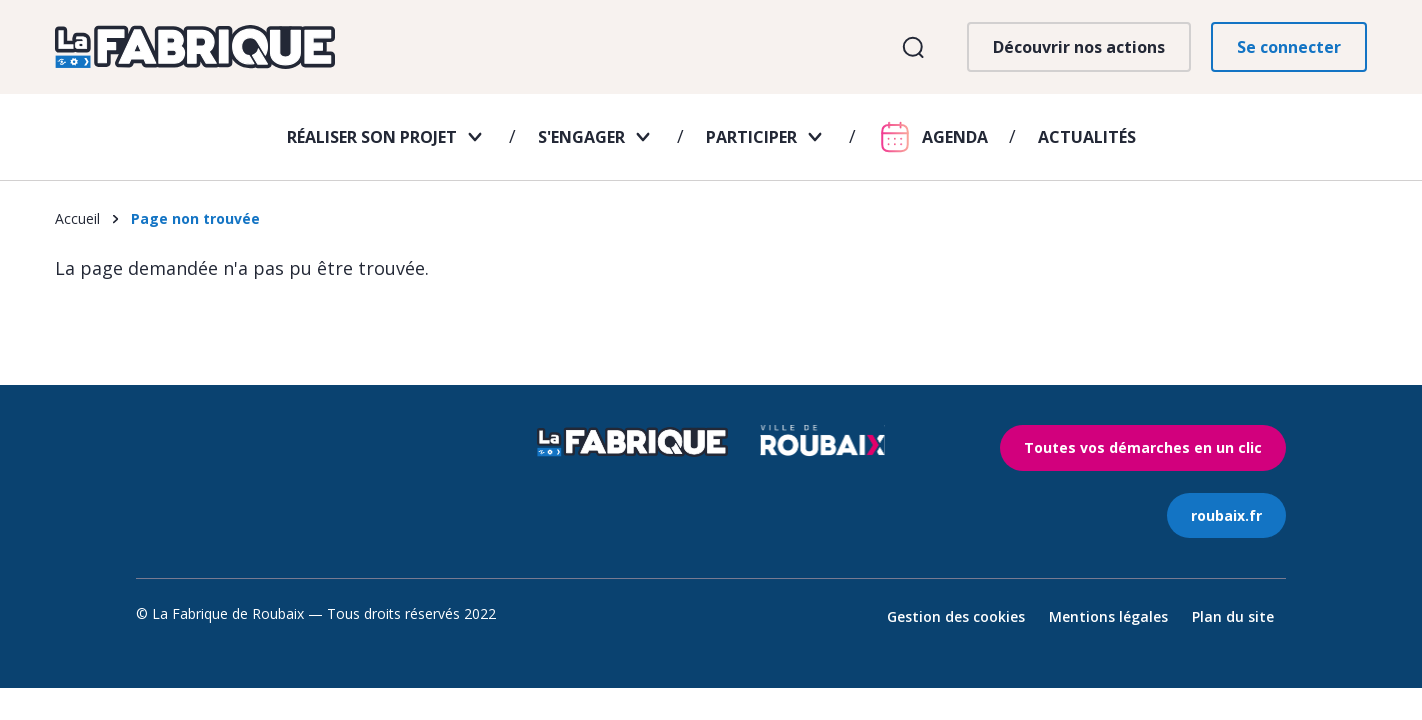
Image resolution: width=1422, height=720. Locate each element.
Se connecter (1289, 47)
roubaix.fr (1226, 515)
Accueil (77, 218)
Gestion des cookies (956, 616)
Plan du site (1233, 616)
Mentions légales (1108, 616)
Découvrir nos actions (1079, 47)
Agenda (955, 137)
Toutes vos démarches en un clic (1143, 447)
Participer (751, 137)
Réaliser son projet (372, 137)
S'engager (581, 137)
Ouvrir (912, 47)
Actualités (1087, 137)
